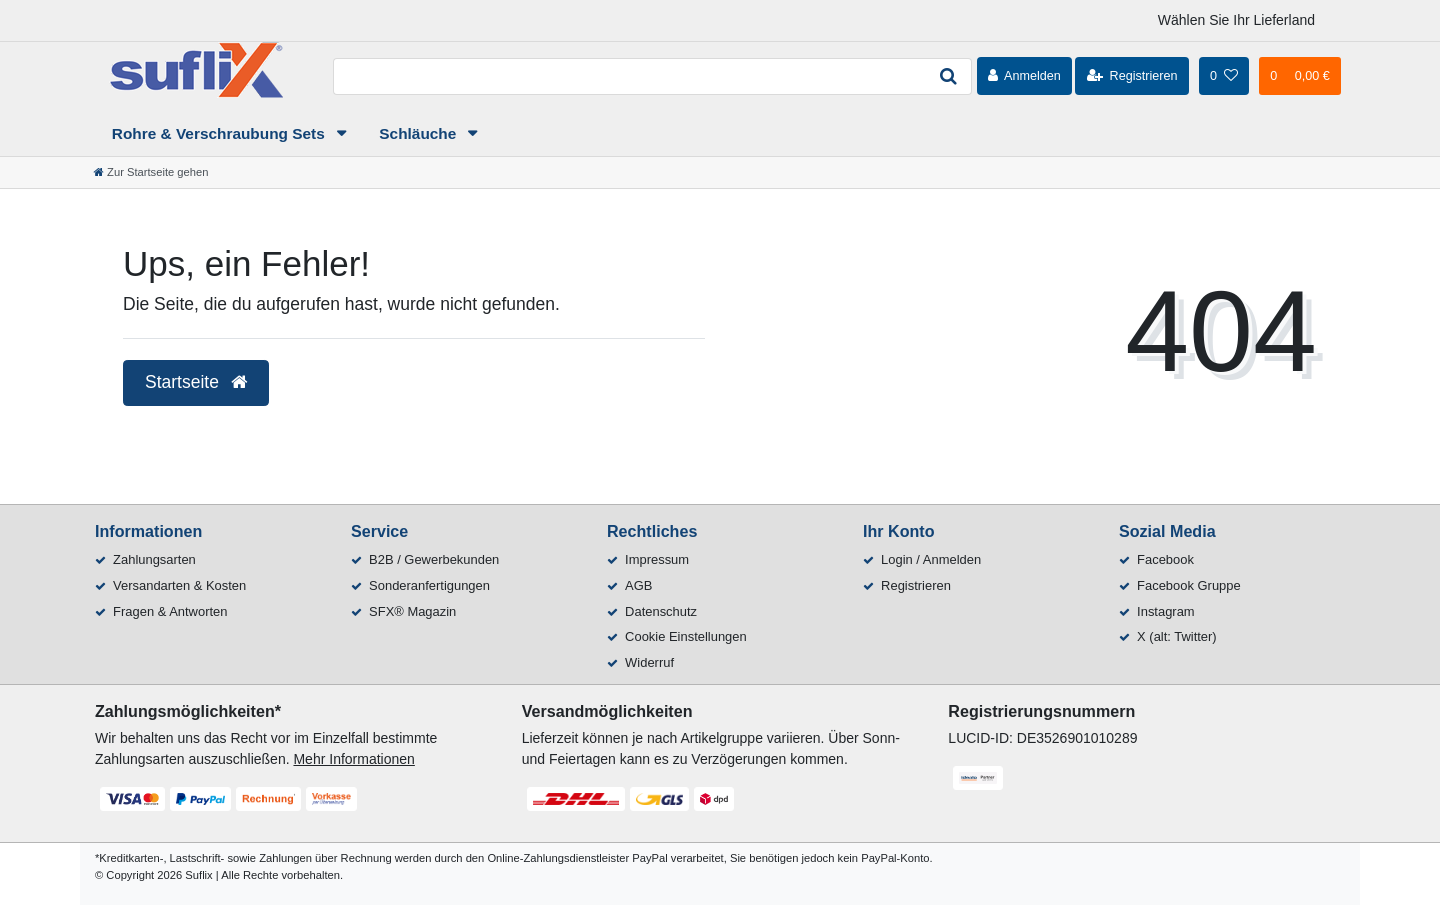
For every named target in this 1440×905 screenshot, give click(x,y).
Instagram (1166, 611)
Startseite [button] (196, 382)
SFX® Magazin (412, 611)
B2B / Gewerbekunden (434, 559)
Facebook (1165, 559)
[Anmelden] (1024, 76)
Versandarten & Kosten (179, 585)
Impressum (657, 559)
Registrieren (916, 585)
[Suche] (949, 76)
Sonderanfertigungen (429, 585)
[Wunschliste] (1224, 76)
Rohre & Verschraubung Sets (220, 133)
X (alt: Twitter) (1177, 636)
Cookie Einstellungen (686, 636)
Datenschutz (661, 611)
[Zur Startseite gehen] (151, 172)
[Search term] (629, 76)
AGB (638, 585)
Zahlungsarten (154, 559)
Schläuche (419, 133)
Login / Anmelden (931, 559)
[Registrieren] (1131, 76)
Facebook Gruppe (1189, 585)
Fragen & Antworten (170, 611)
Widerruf (649, 662)
